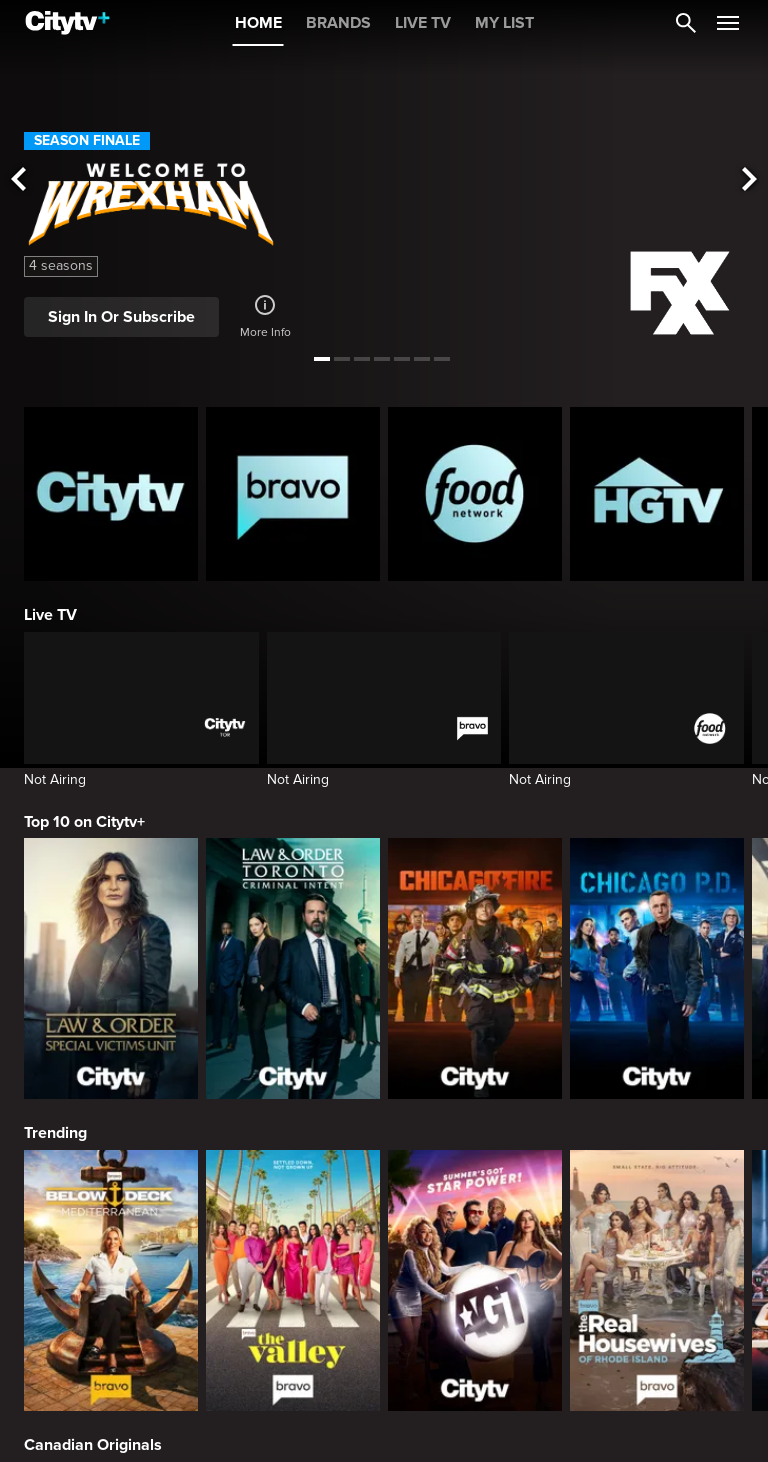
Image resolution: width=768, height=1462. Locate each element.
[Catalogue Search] (686, 23)
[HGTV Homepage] (657, 494)
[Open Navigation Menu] (728, 23)
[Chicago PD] (657, 968)
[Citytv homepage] (111, 494)
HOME (258, 23)
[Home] (67, 23)
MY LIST (504, 23)
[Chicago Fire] (475, 968)
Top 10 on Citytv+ (84, 822)
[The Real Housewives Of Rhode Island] (657, 1280)
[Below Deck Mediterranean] (111, 1280)
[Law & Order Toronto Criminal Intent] (293, 968)
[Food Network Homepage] (475, 494)
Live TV (50, 615)
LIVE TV (423, 23)
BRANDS (338, 23)
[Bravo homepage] (293, 494)
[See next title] (750, 180)
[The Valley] (293, 1280)
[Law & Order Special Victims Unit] (111, 968)
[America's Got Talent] (475, 1280)
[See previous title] (18, 180)
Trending (55, 1133)
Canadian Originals (93, 1445)
